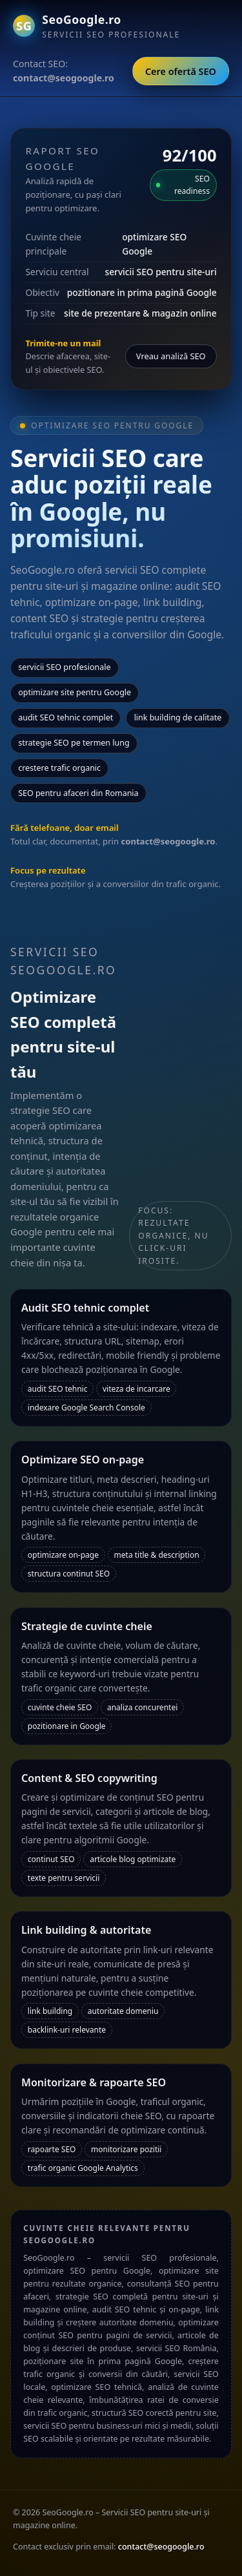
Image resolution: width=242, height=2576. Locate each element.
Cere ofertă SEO (180, 71)
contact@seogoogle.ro (161, 2546)
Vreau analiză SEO (171, 356)
